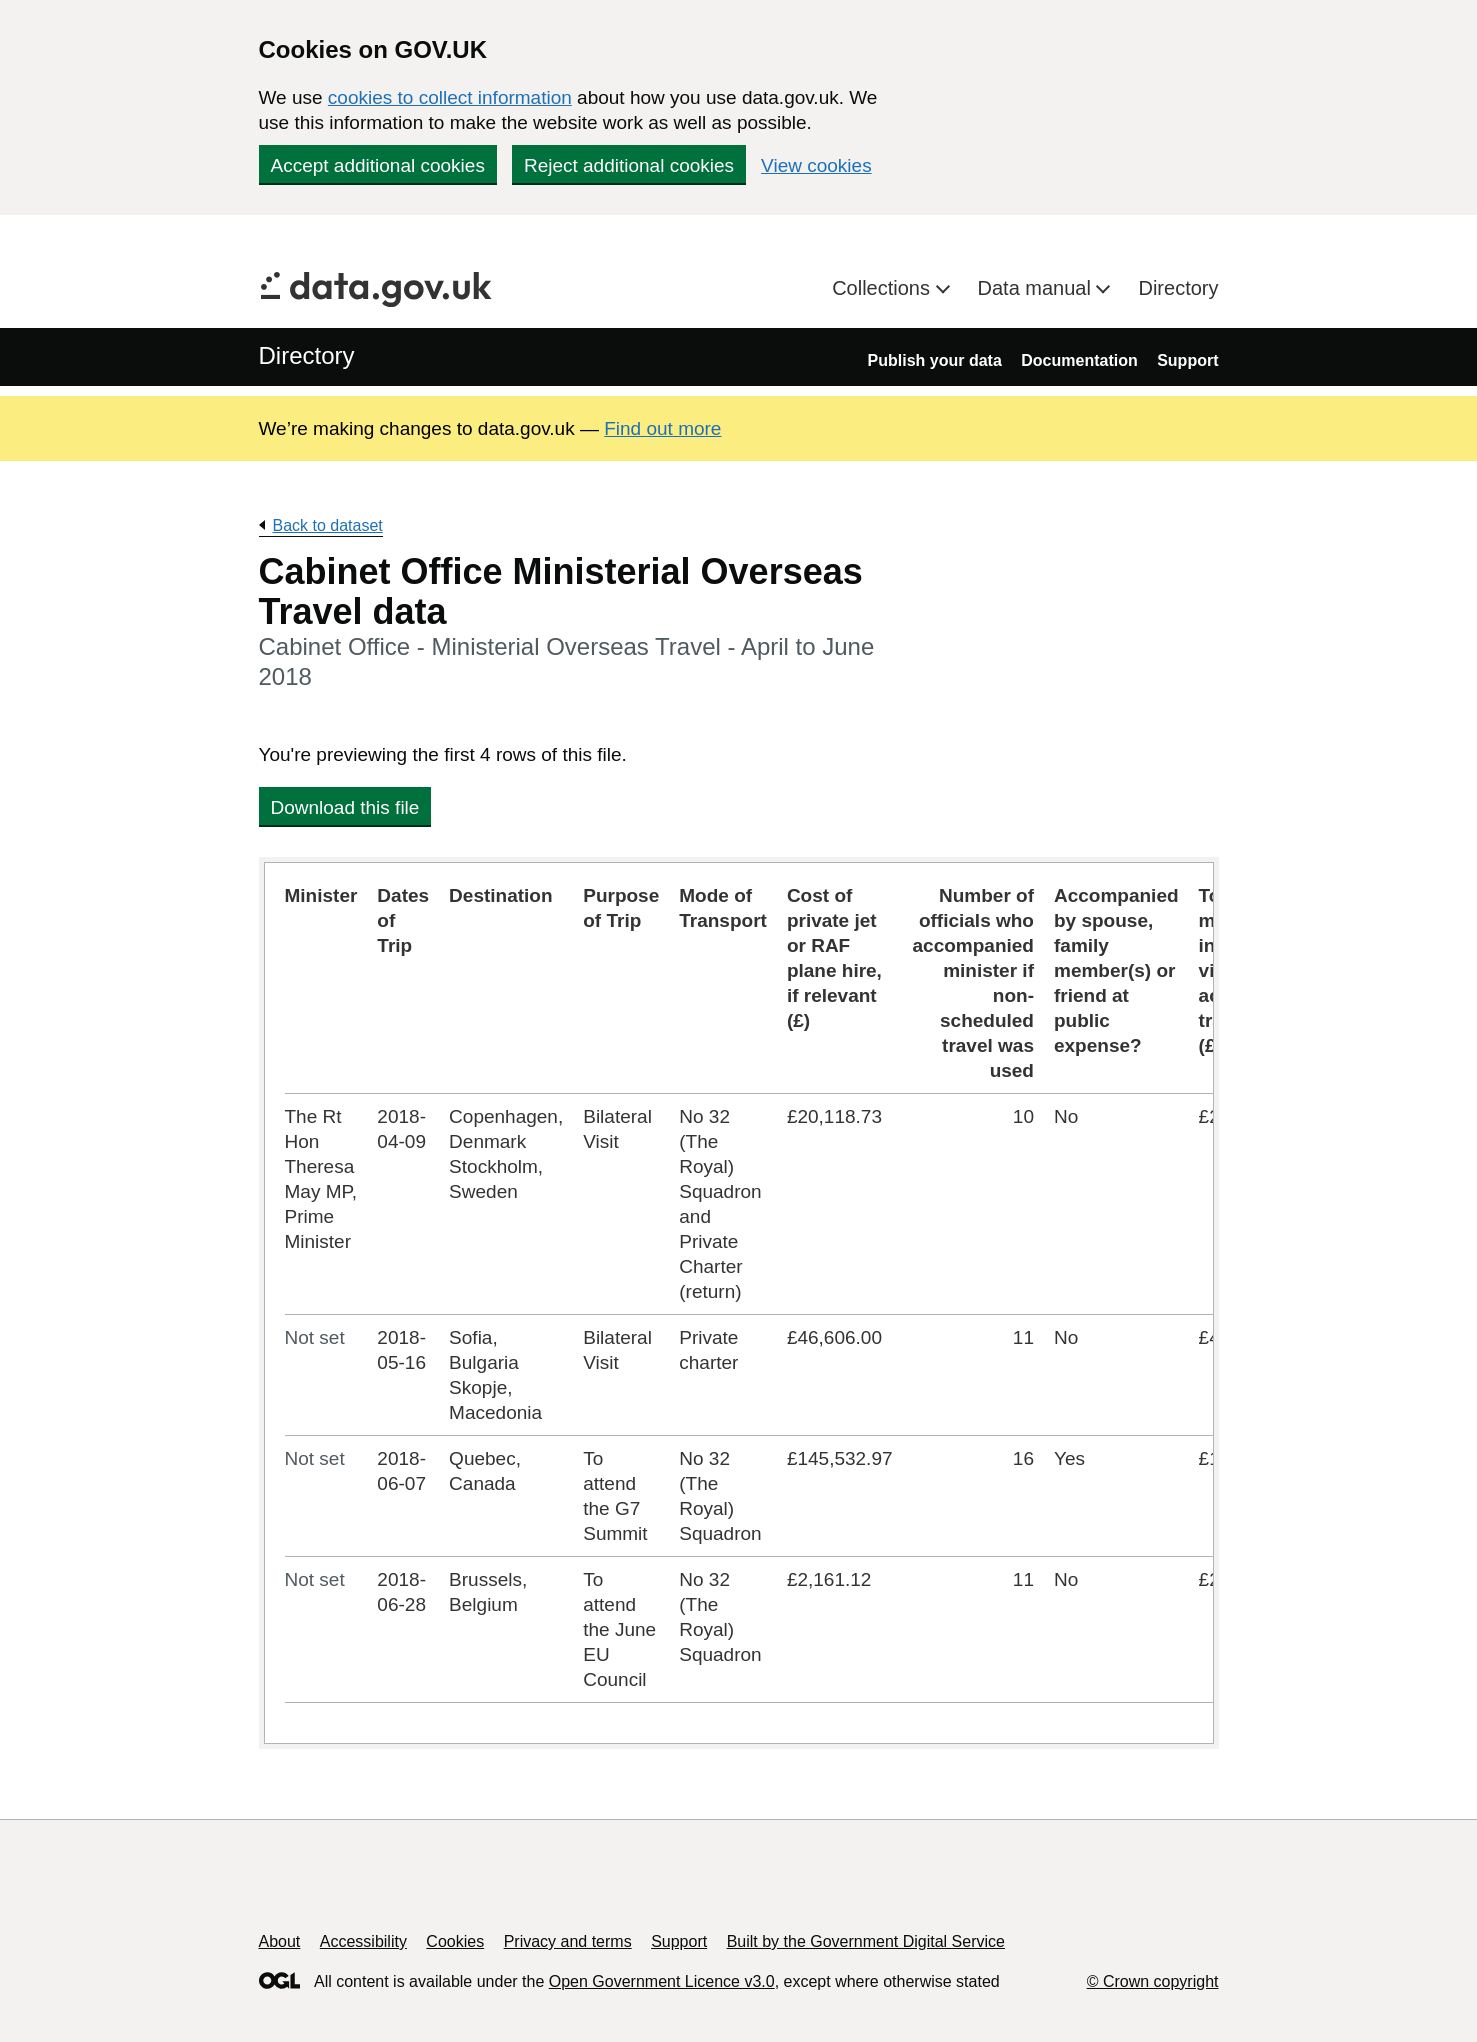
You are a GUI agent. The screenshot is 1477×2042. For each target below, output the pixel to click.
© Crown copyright (1153, 1981)
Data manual (1037, 288)
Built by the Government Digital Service (866, 1941)
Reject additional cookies (629, 165)
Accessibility (363, 1941)
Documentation (1079, 360)
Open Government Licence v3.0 (662, 1981)
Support (1187, 360)
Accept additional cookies (378, 165)
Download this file (345, 807)
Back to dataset (328, 525)
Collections (883, 288)
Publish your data (935, 360)
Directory (1178, 288)
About (280, 1941)
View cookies (816, 165)
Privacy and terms (568, 1941)
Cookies (455, 1941)
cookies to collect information (450, 97)
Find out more (662, 428)
